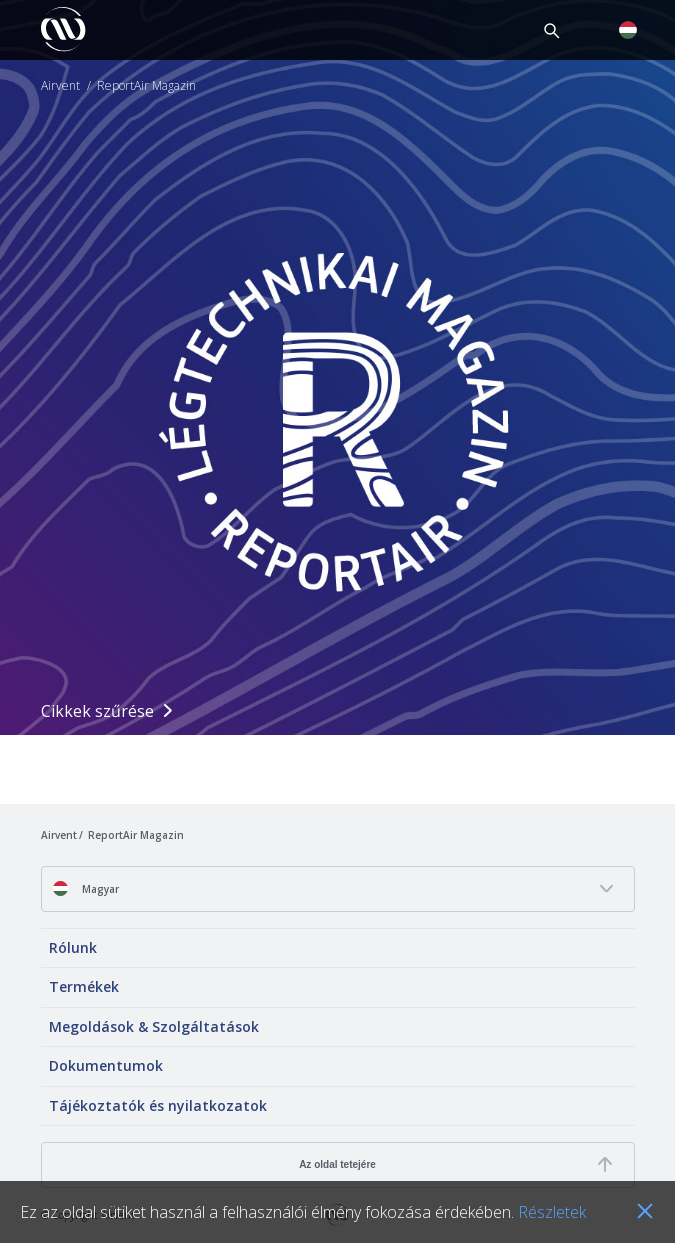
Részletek (552, 1212)
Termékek (84, 986)
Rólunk (73, 947)
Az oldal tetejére (337, 1164)
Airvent (60, 86)
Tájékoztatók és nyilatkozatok (158, 1105)
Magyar (85, 888)
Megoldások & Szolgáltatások (154, 1026)
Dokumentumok (106, 1065)
